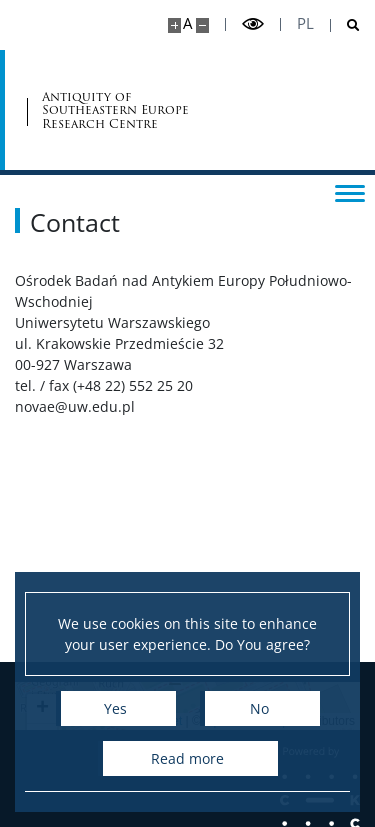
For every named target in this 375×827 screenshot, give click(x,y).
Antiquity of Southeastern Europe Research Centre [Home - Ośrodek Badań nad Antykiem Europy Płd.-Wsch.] (115, 110)
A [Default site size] (187, 23)
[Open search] (345, 25)
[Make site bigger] (174, 25)
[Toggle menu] (350, 192)
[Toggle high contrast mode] (253, 24)
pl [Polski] (305, 23)
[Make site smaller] (202, 25)
